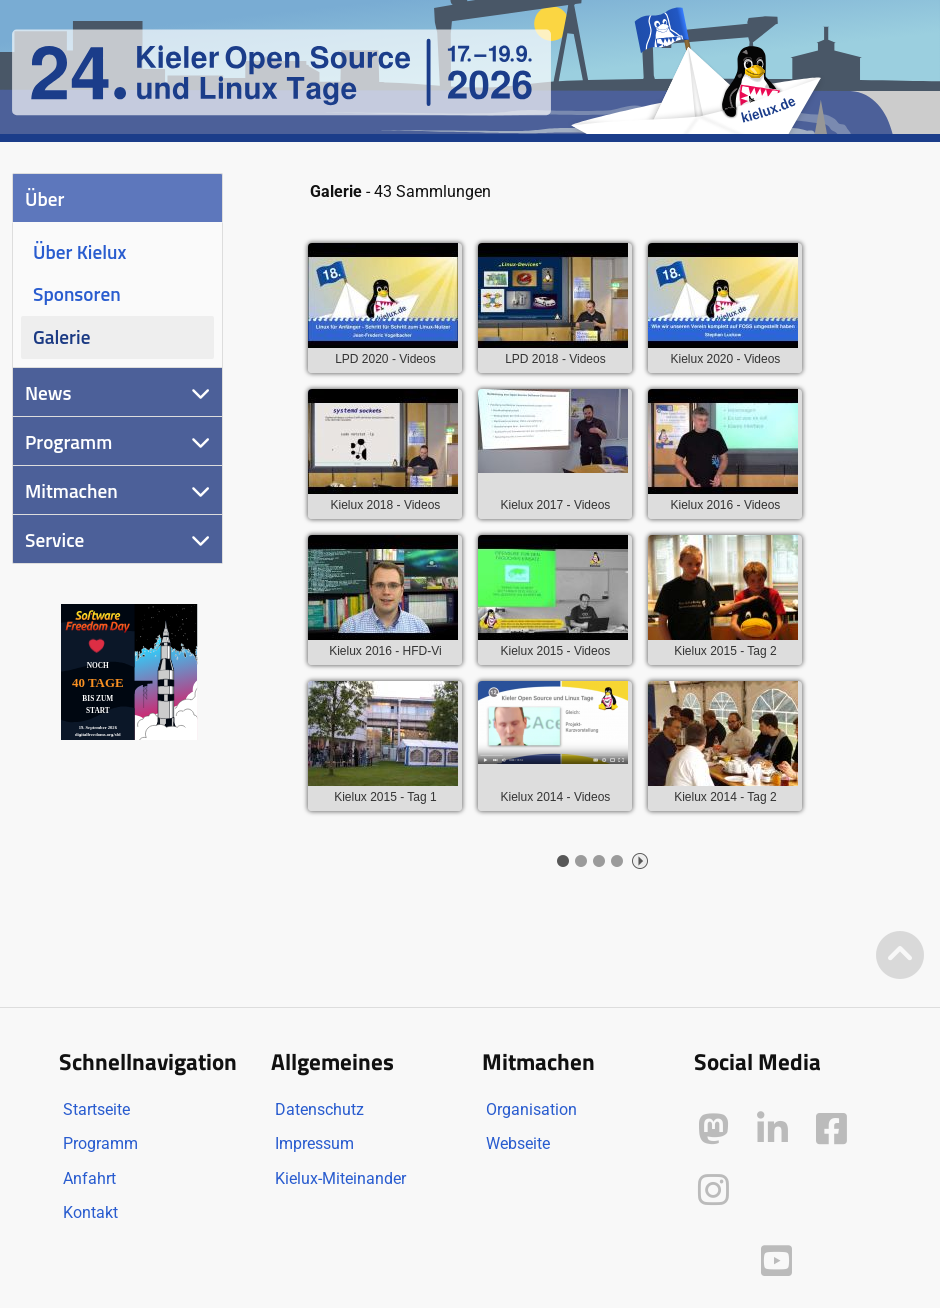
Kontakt (90, 1212)
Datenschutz (319, 1109)
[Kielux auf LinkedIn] (772, 1129)
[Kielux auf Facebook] (831, 1129)
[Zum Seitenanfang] (900, 956)
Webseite (518, 1143)
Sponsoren (77, 293)
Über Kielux (79, 251)
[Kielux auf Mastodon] (713, 1129)
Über (44, 198)
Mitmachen (71, 490)
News (48, 392)
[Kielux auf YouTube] (776, 1261)
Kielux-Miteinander (340, 1178)
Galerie (61, 336)
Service (54, 539)
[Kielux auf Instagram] (713, 1190)
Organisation (531, 1109)
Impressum (314, 1143)
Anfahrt (89, 1178)
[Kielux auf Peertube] (715, 1257)
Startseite (96, 1109)
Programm (68, 441)
